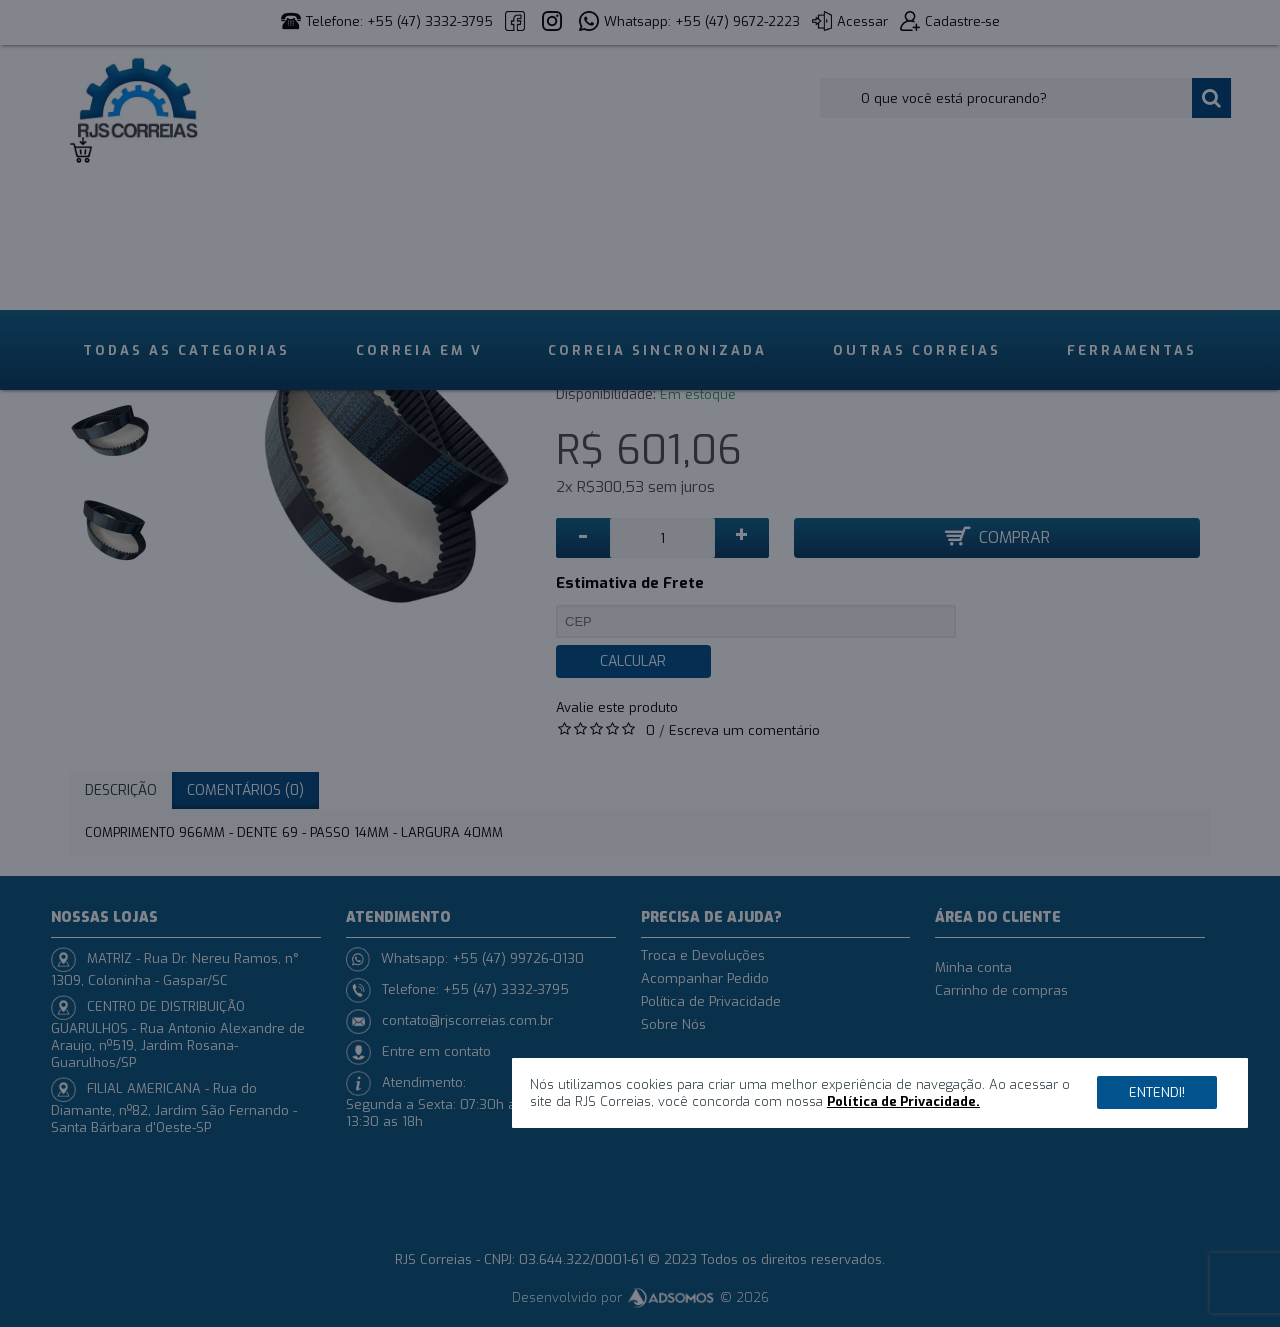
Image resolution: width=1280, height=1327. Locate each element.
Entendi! (1157, 1092)
